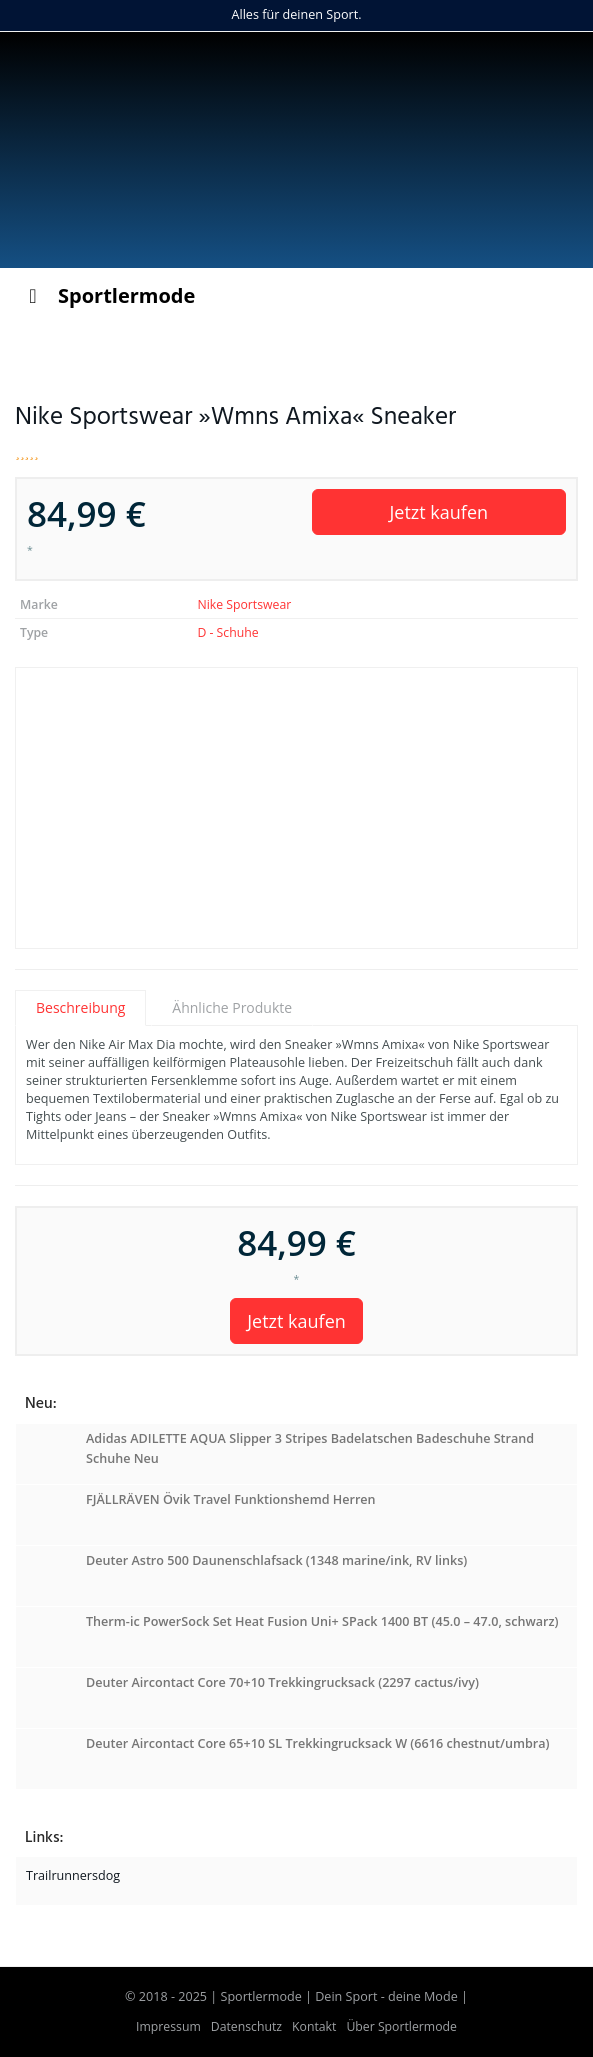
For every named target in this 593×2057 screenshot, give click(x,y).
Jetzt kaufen (438, 512)
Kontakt (314, 2026)
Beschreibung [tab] (80, 1007)
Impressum (168, 2026)
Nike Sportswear (244, 604)
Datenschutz (246, 2026)
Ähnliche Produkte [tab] (232, 1007)
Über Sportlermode (401, 2026)
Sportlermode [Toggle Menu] (107, 295)
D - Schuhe (227, 632)
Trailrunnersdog (73, 1875)
